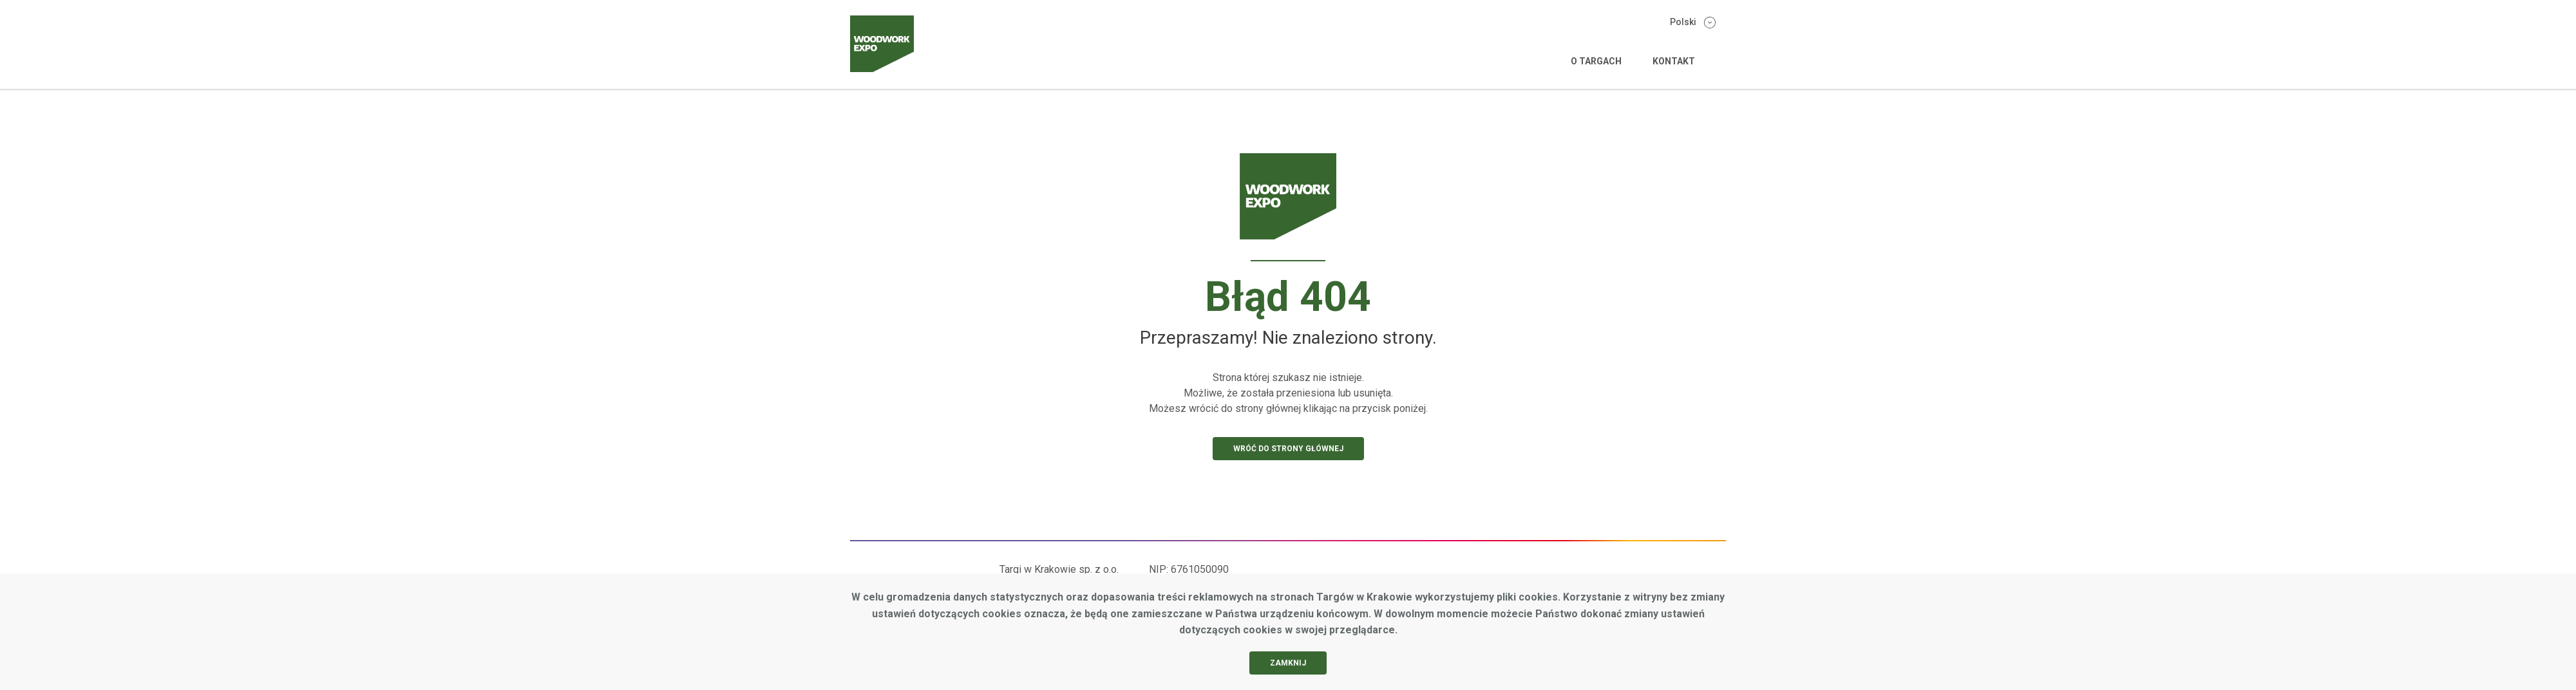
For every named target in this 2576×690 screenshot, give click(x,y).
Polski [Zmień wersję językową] (1693, 22)
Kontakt (1674, 61)
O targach (1596, 61)
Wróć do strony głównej (1288, 448)
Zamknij (1288, 662)
